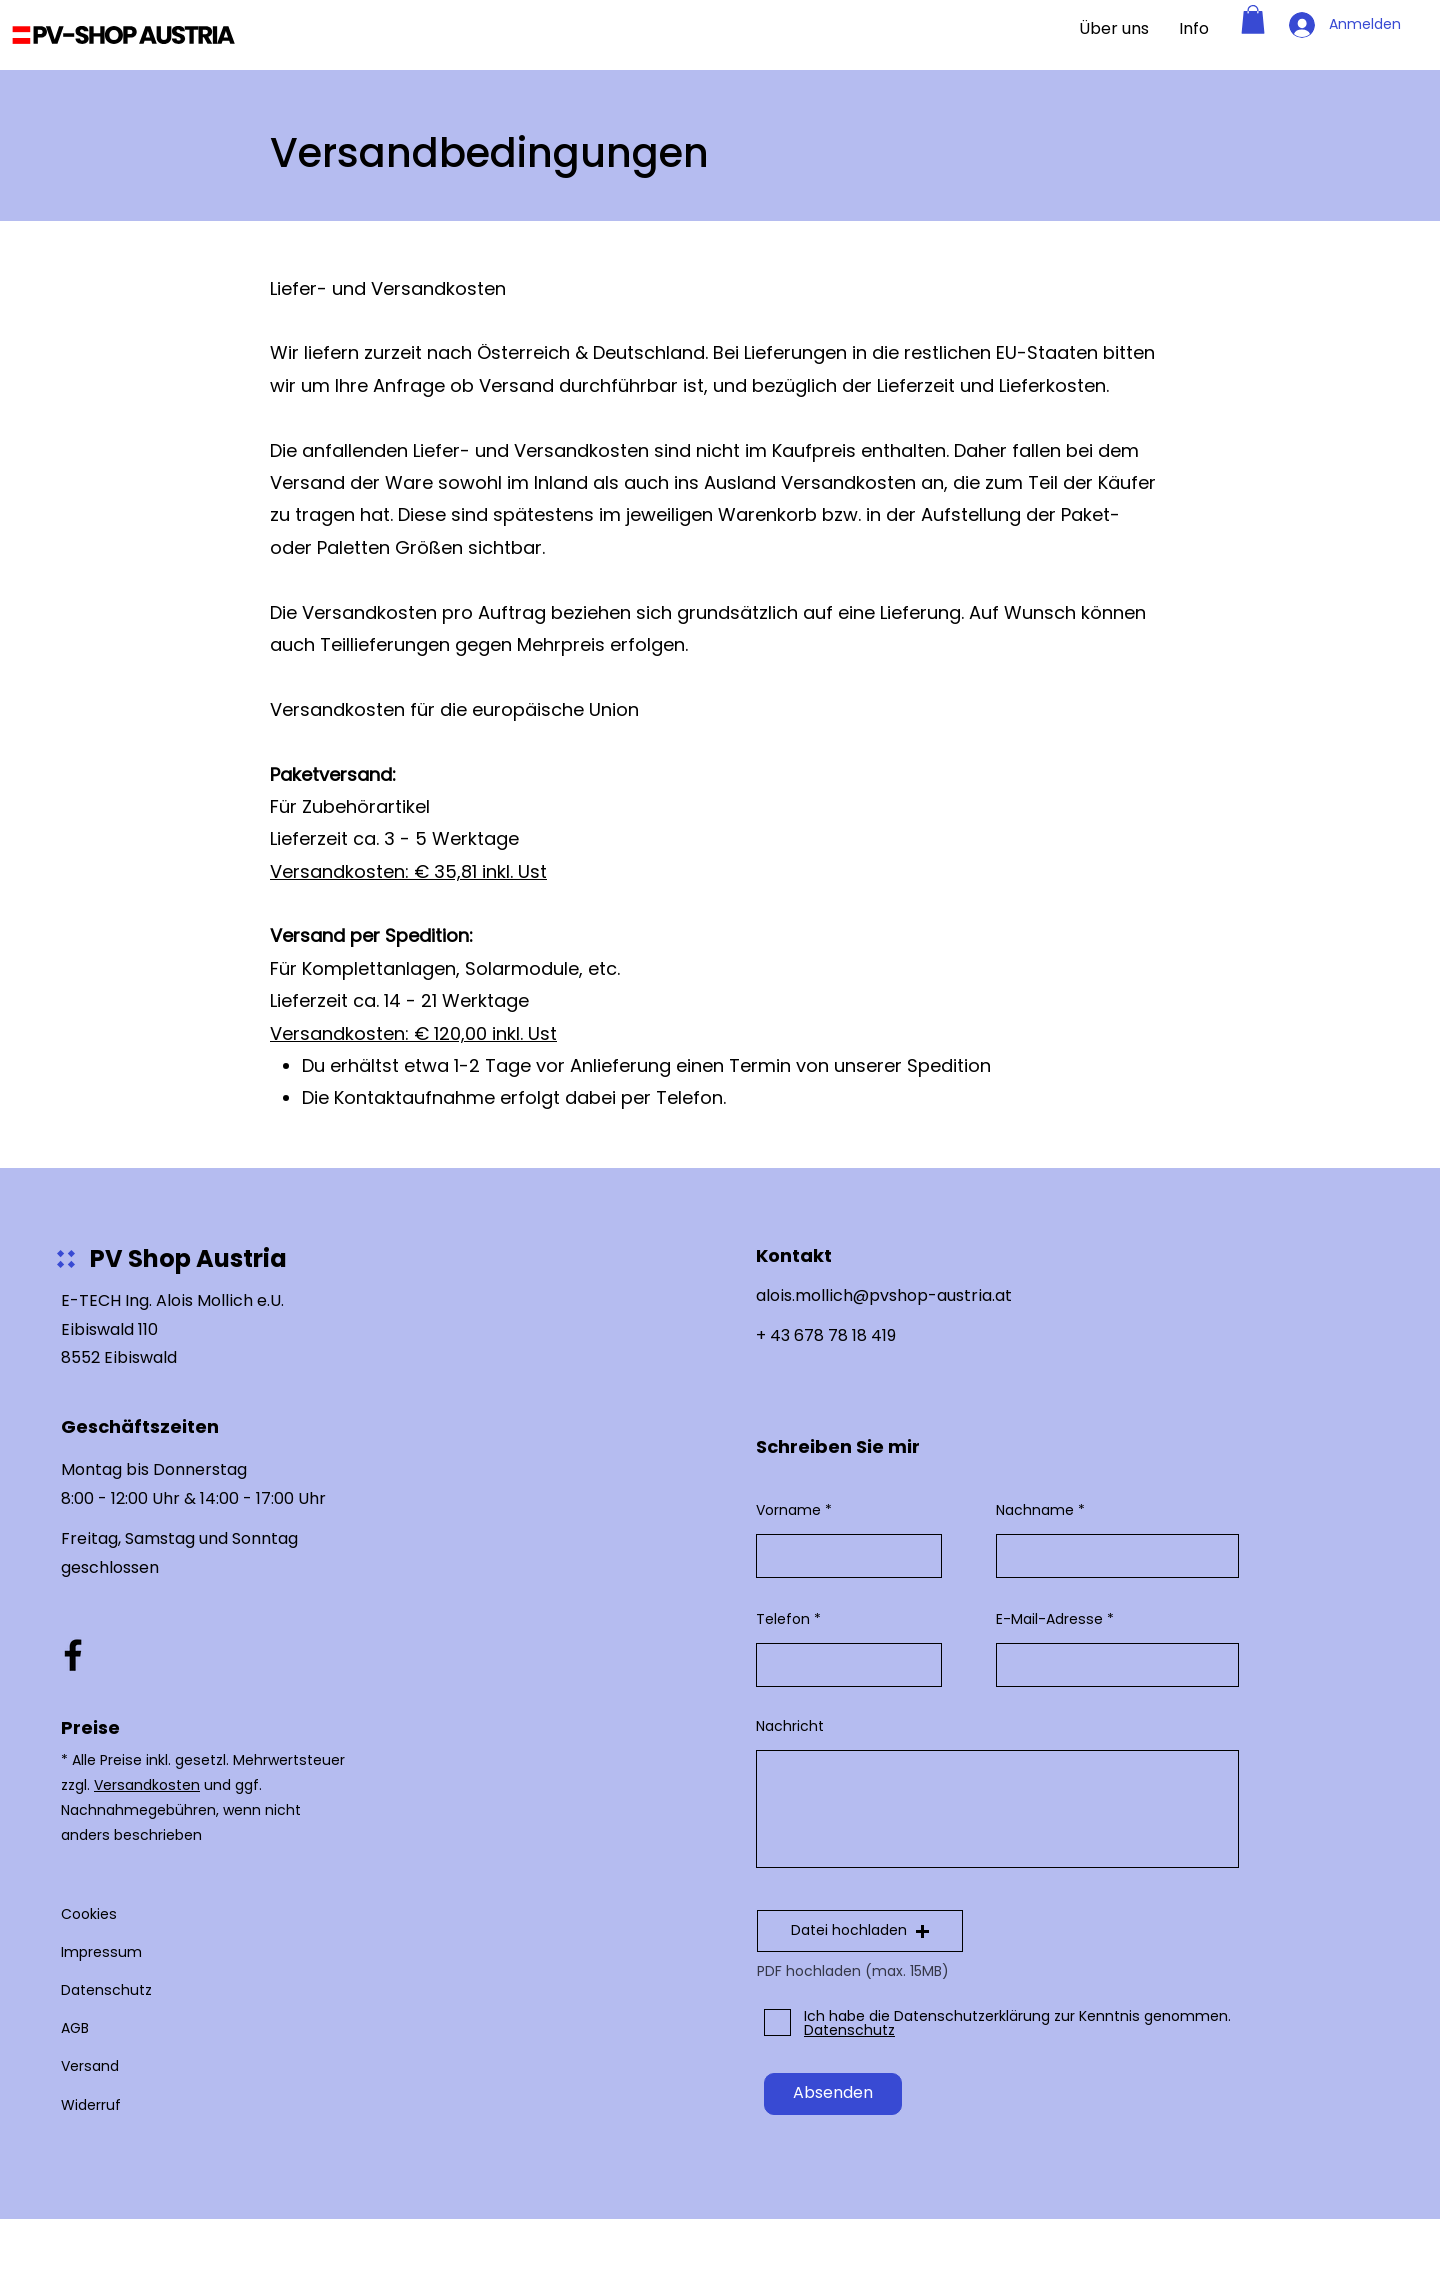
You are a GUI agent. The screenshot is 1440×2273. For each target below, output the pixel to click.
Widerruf (91, 2105)
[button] (1253, 19)
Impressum (101, 1952)
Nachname (1035, 1510)
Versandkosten (147, 1785)
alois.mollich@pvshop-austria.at (884, 1295)
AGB (75, 2028)
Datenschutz (106, 1990)
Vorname (788, 1510)
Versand (90, 2066)
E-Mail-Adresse (1049, 1619)
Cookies (89, 1914)
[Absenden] (833, 2094)
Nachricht (790, 1726)
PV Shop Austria (188, 1258)
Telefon (783, 1619)
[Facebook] (73, 1655)
